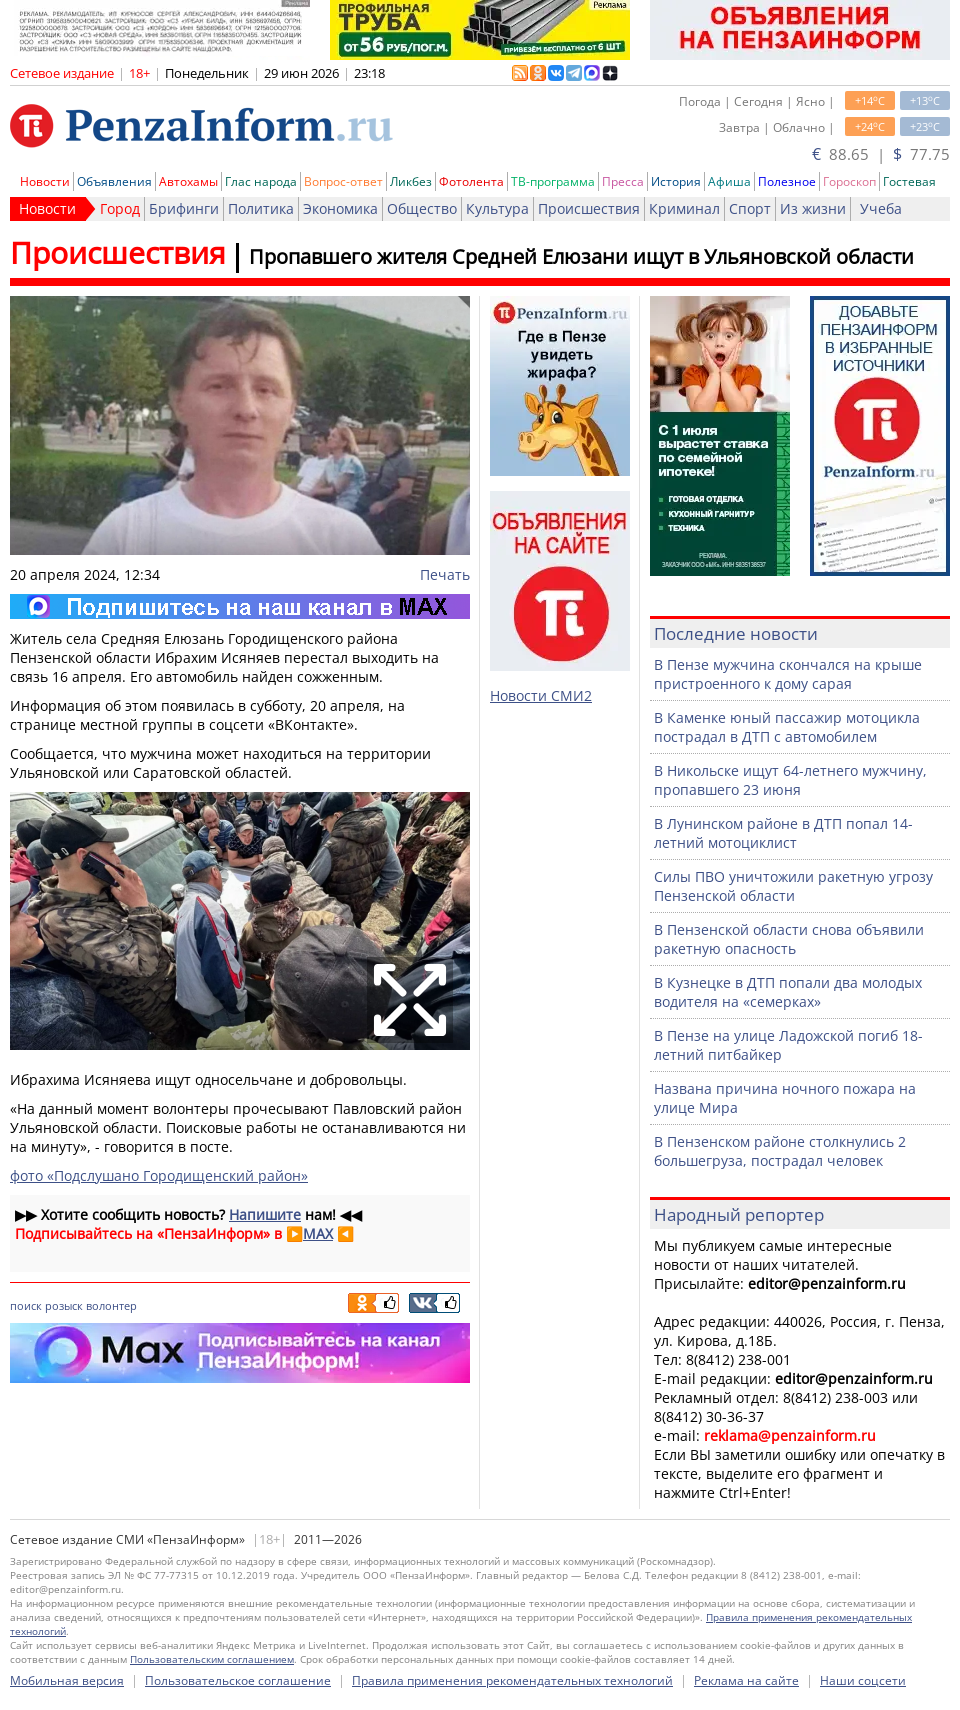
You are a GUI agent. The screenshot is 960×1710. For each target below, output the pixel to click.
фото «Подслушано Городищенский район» (159, 1175)
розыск (64, 1305)
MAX (318, 1233)
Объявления (114, 181)
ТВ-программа (553, 181)
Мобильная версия (67, 1680)
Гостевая (909, 181)
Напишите (265, 1214)
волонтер (111, 1305)
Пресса (623, 181)
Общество (422, 208)
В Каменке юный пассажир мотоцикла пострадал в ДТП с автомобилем (787, 727)
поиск (26, 1305)
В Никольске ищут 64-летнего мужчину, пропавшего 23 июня (790, 780)
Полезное (787, 181)
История (676, 181)
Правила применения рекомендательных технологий (512, 1680)
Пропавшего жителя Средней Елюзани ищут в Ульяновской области (581, 256)
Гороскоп (849, 181)
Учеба (881, 208)
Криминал (684, 208)
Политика (261, 208)
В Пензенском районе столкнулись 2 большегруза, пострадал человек (780, 1151)
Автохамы (188, 181)
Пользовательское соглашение (238, 1680)
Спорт (750, 208)
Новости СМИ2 (541, 695)
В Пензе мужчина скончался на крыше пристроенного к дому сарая (788, 674)
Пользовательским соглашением (212, 1659)
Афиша (729, 181)
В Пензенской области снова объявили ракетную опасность (789, 939)
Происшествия (589, 208)
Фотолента (471, 181)
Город (120, 208)
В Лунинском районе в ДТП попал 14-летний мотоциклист (783, 833)
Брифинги (184, 208)
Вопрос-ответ (343, 181)
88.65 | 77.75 (881, 154)
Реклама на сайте (746, 1680)
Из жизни (813, 208)
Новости (45, 181)
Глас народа (261, 181)
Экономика (340, 208)
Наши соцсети (863, 1680)
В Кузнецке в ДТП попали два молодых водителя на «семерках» (788, 992)
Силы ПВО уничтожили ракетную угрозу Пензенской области (793, 886)
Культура (497, 208)
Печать (445, 574)
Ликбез (411, 181)
